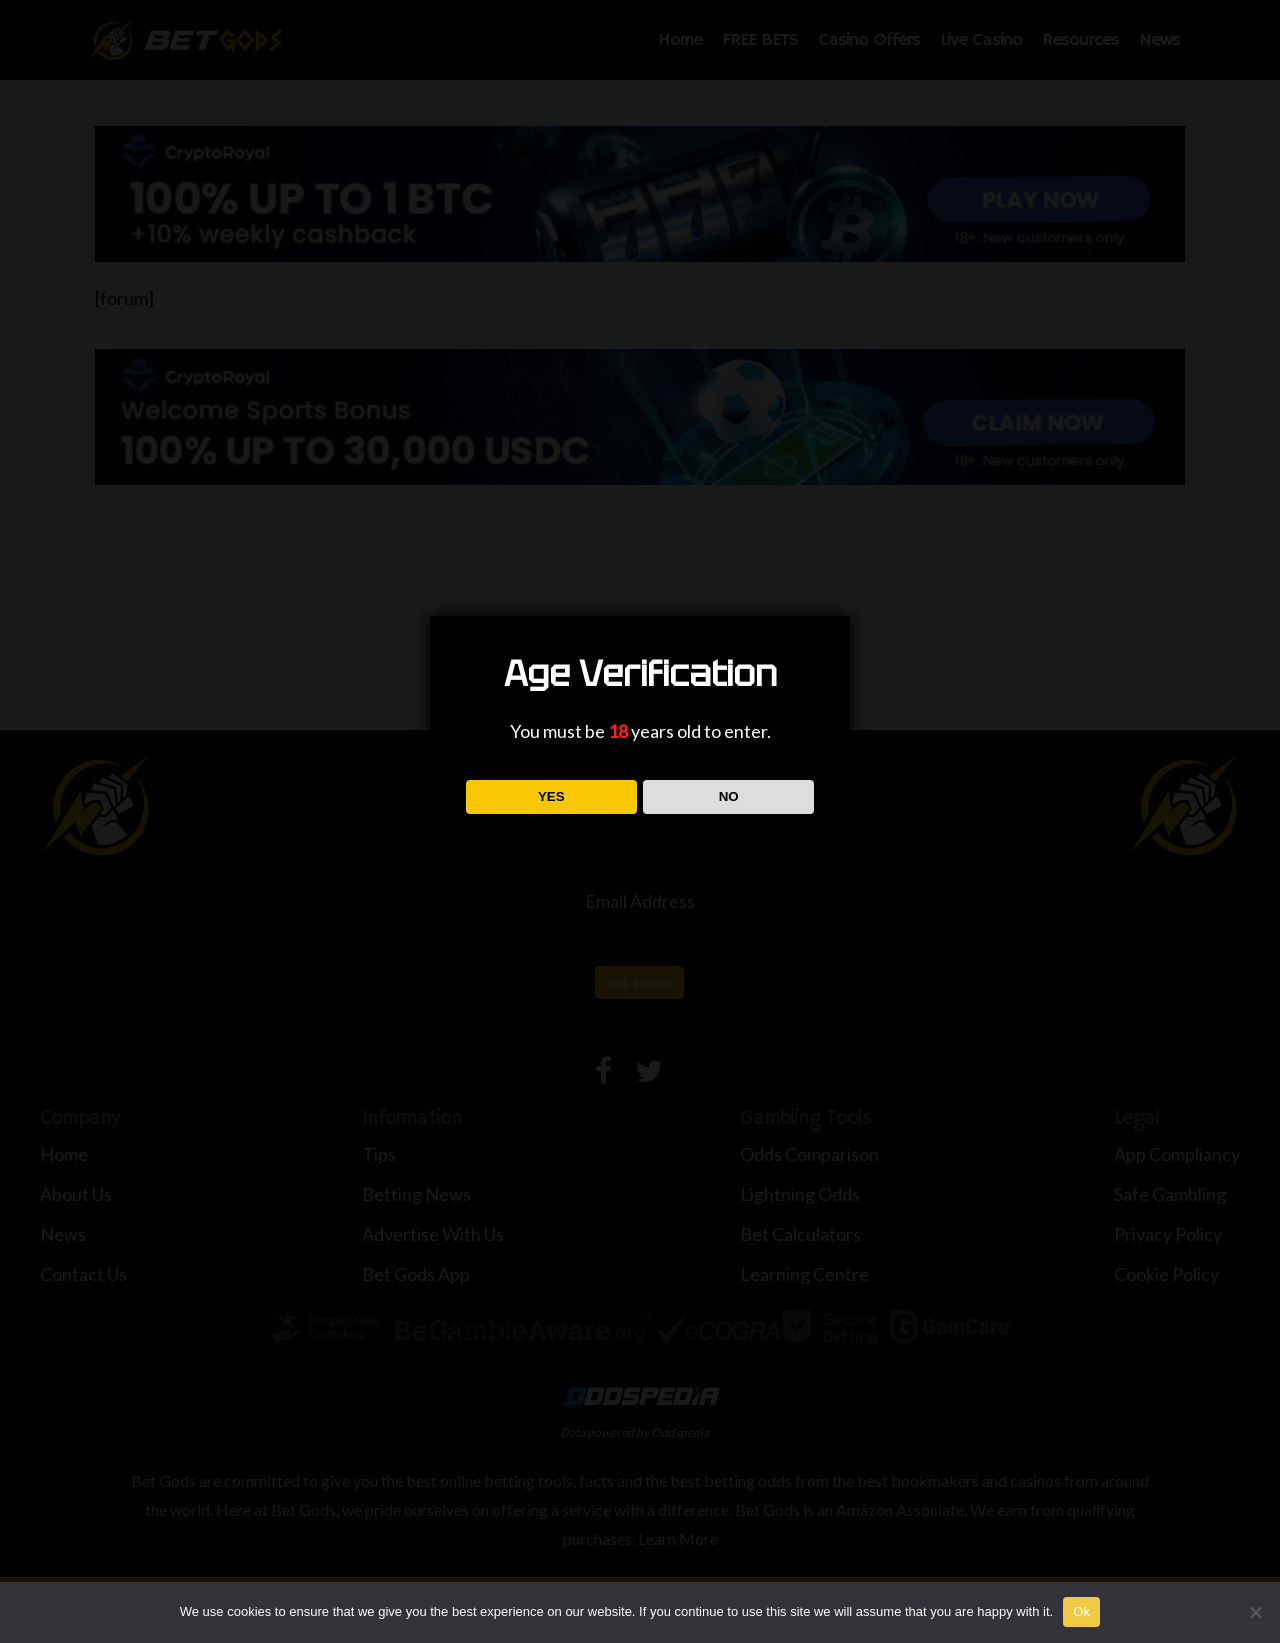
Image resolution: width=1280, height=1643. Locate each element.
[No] (1255, 1612)
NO (729, 796)
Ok (1081, 1611)
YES (551, 796)
